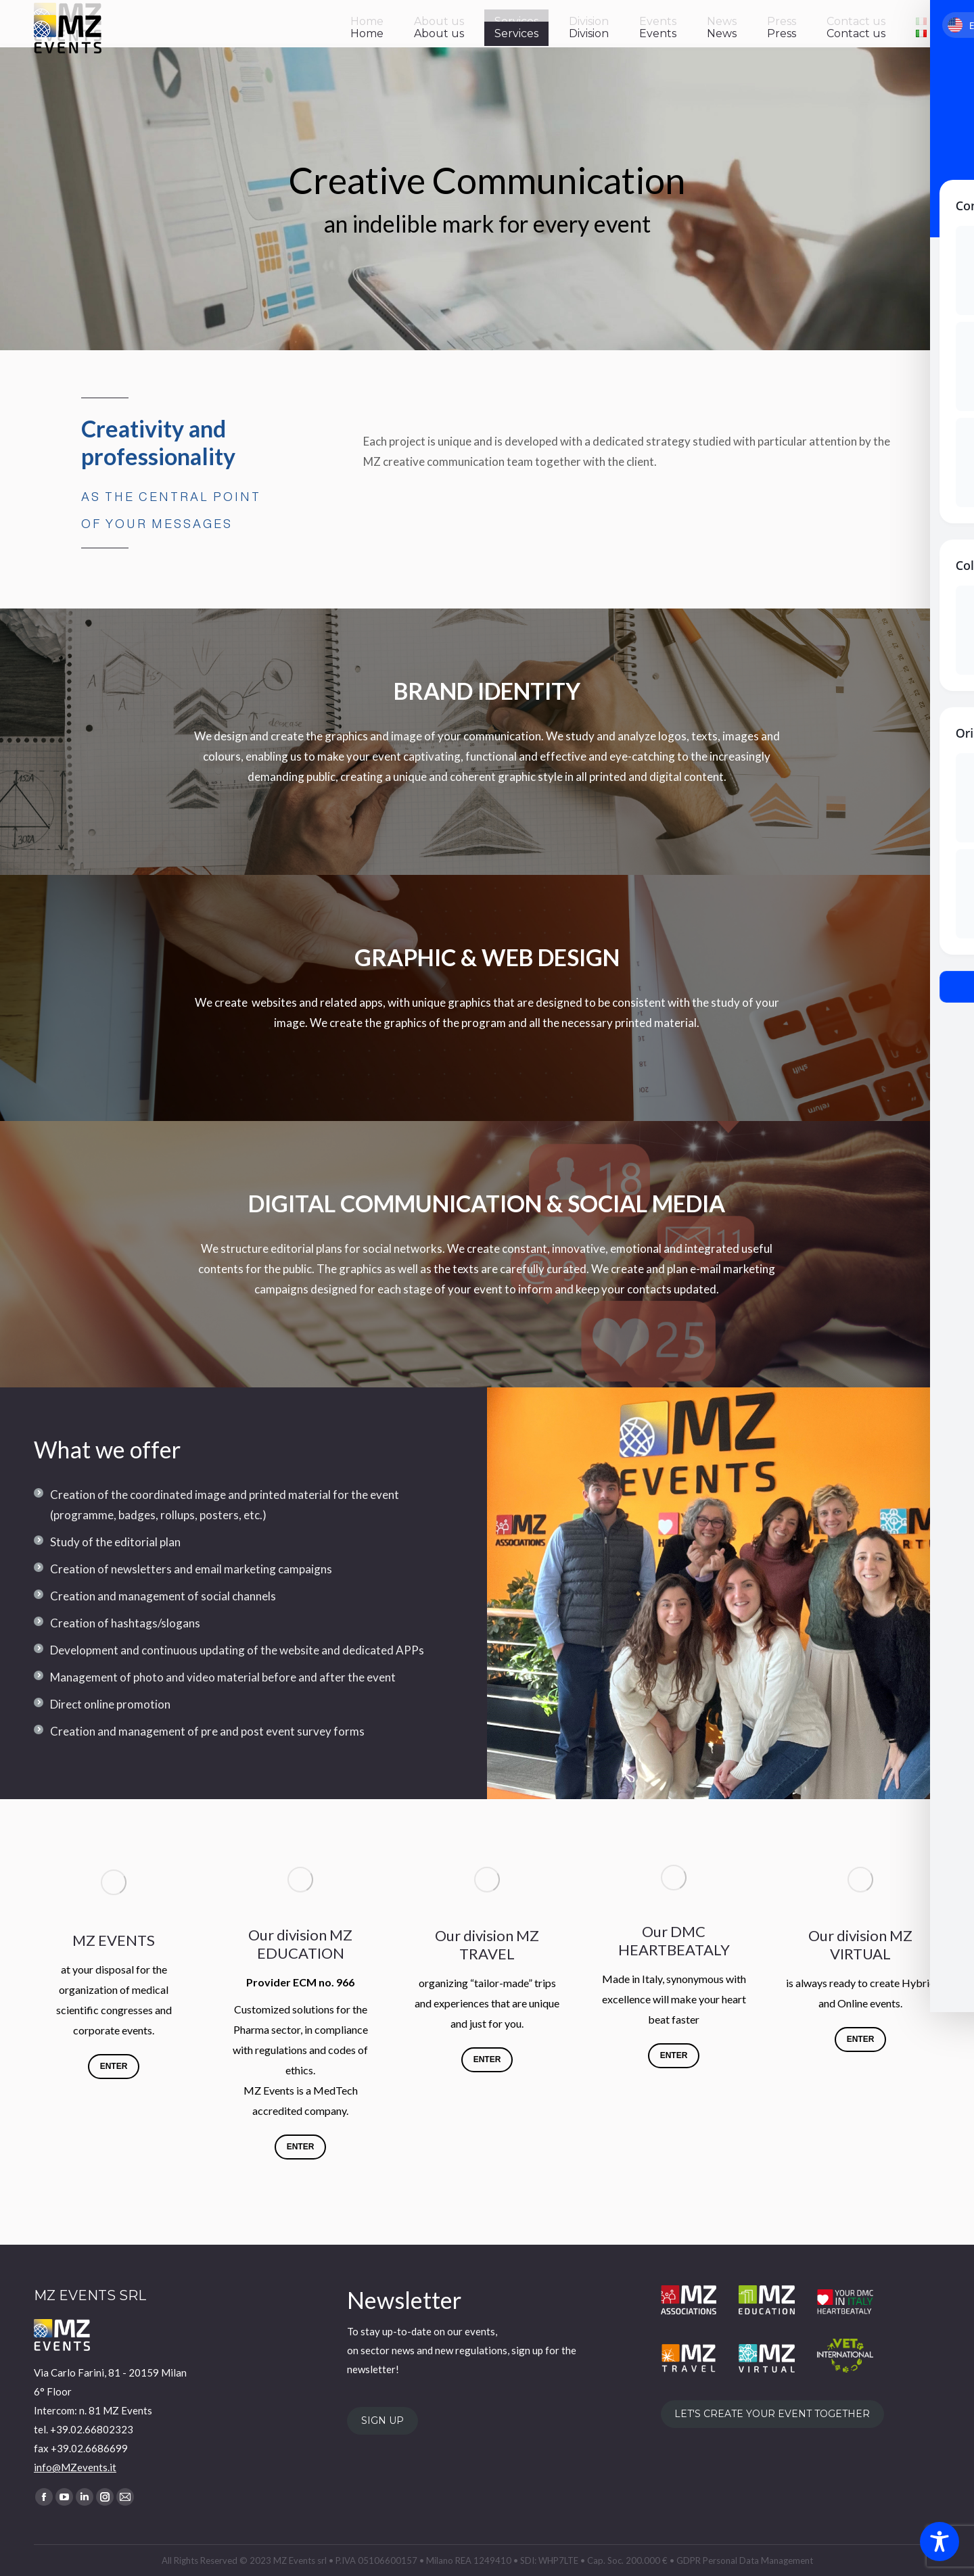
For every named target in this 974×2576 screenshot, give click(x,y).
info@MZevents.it (75, 2467)
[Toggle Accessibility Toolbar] (939, 2541)
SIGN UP (382, 2421)
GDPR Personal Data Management (744, 2560)
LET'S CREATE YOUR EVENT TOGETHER (772, 2414)
